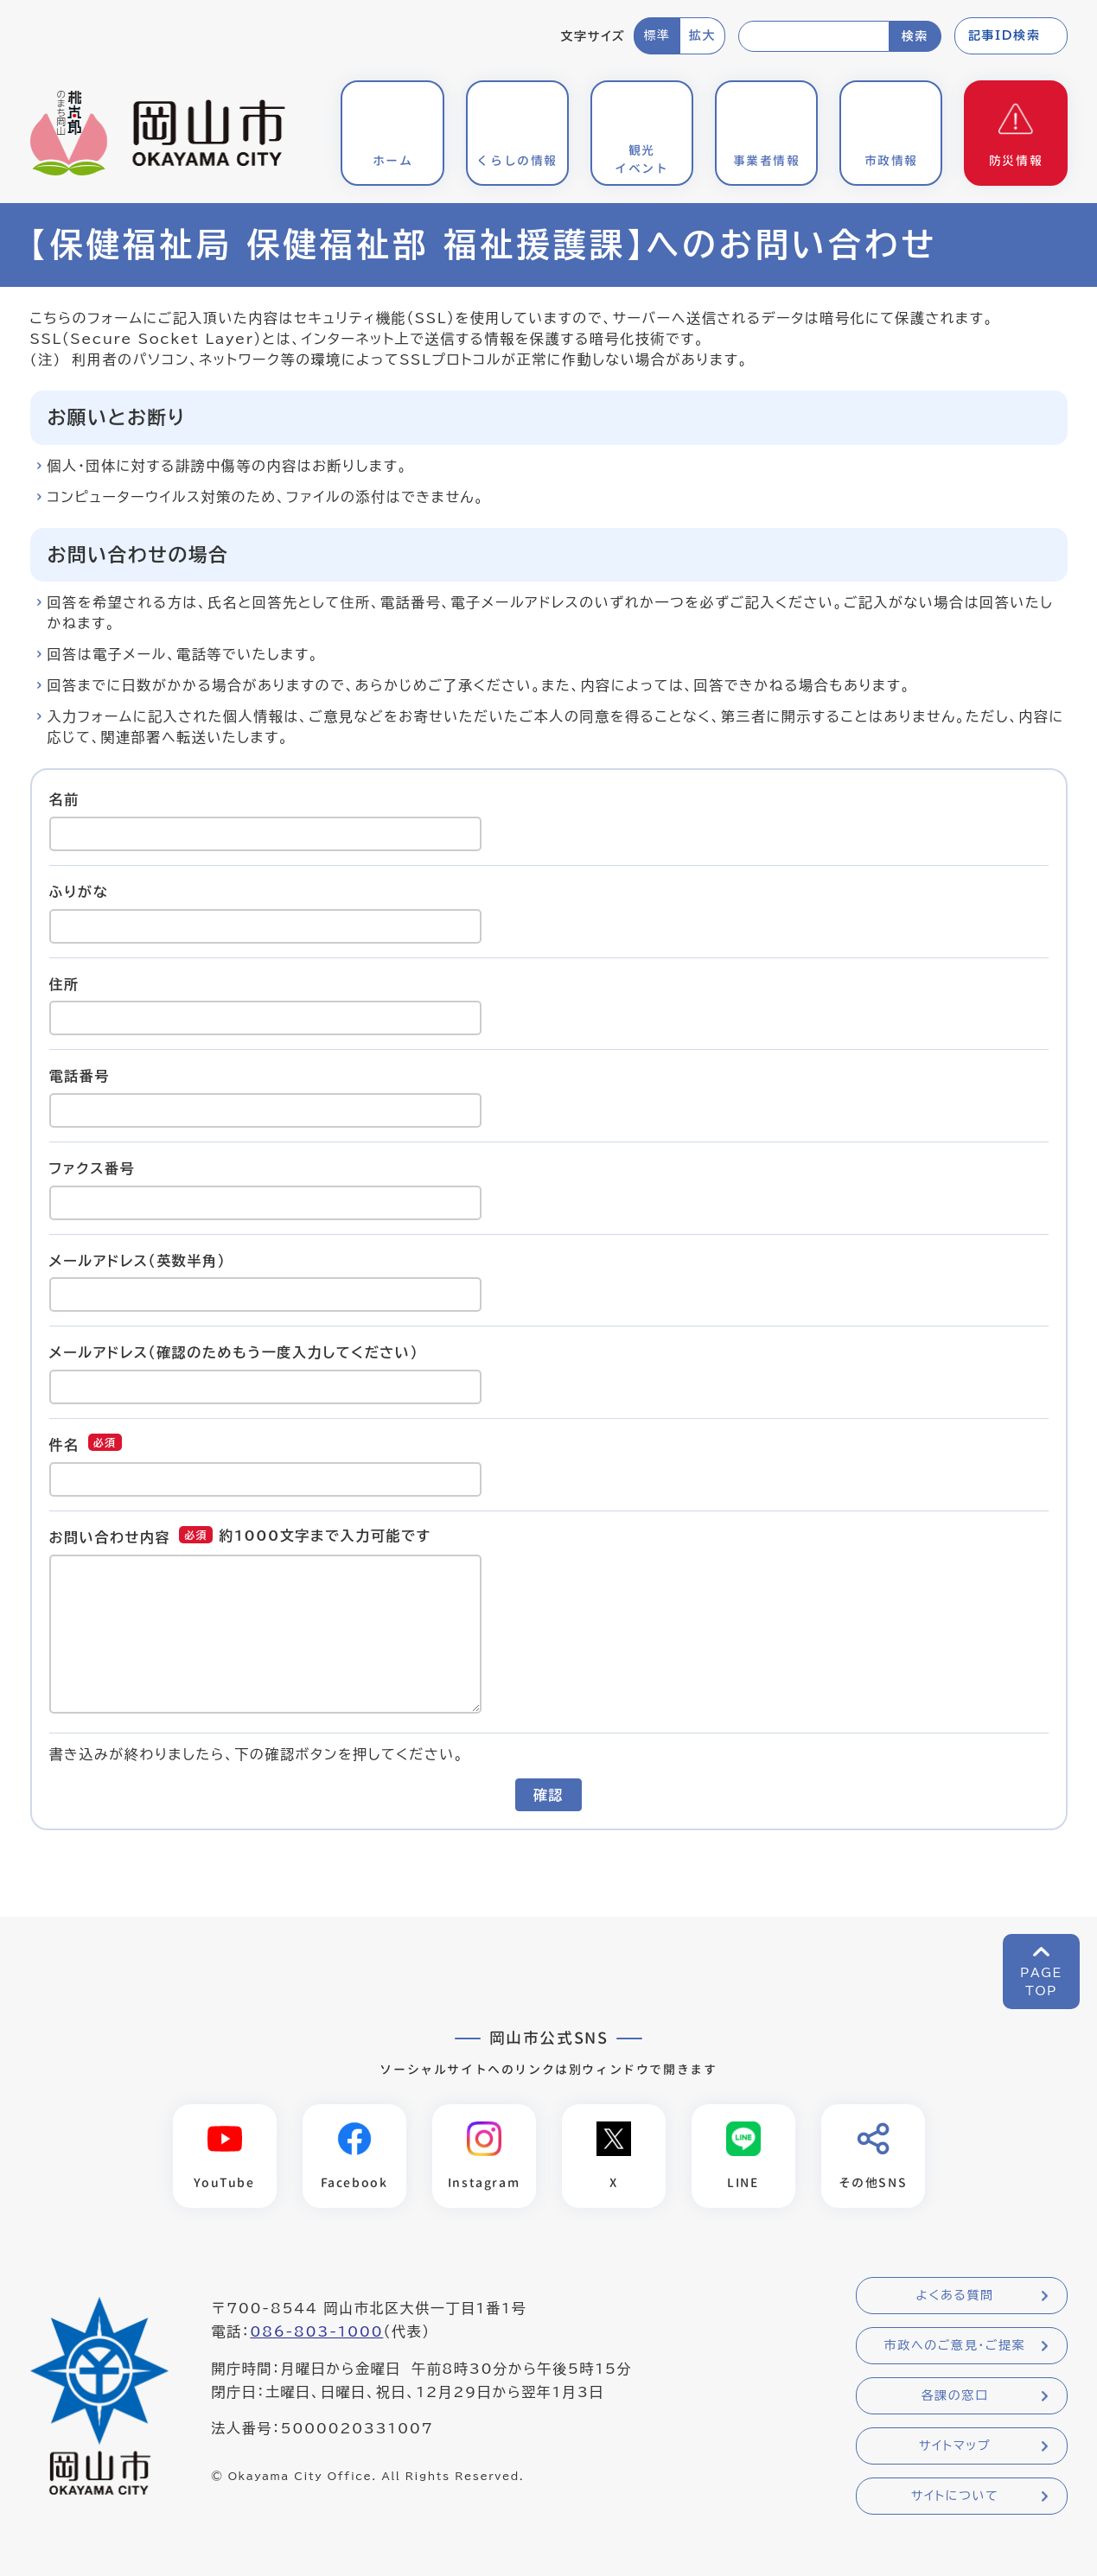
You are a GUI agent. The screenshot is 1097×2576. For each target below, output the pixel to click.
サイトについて (954, 2496)
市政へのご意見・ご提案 (955, 2346)
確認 (548, 1795)
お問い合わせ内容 (110, 1537)
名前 (64, 799)
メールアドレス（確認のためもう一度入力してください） (234, 1352)
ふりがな (79, 892)
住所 (64, 983)
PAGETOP (1041, 1982)
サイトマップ (955, 2446)
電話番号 (79, 1076)
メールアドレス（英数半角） (137, 1260)
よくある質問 (954, 2296)
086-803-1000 (316, 2332)
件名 (64, 1445)
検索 (915, 36)
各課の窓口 (955, 2396)
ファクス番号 (92, 1168)
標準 (656, 35)
